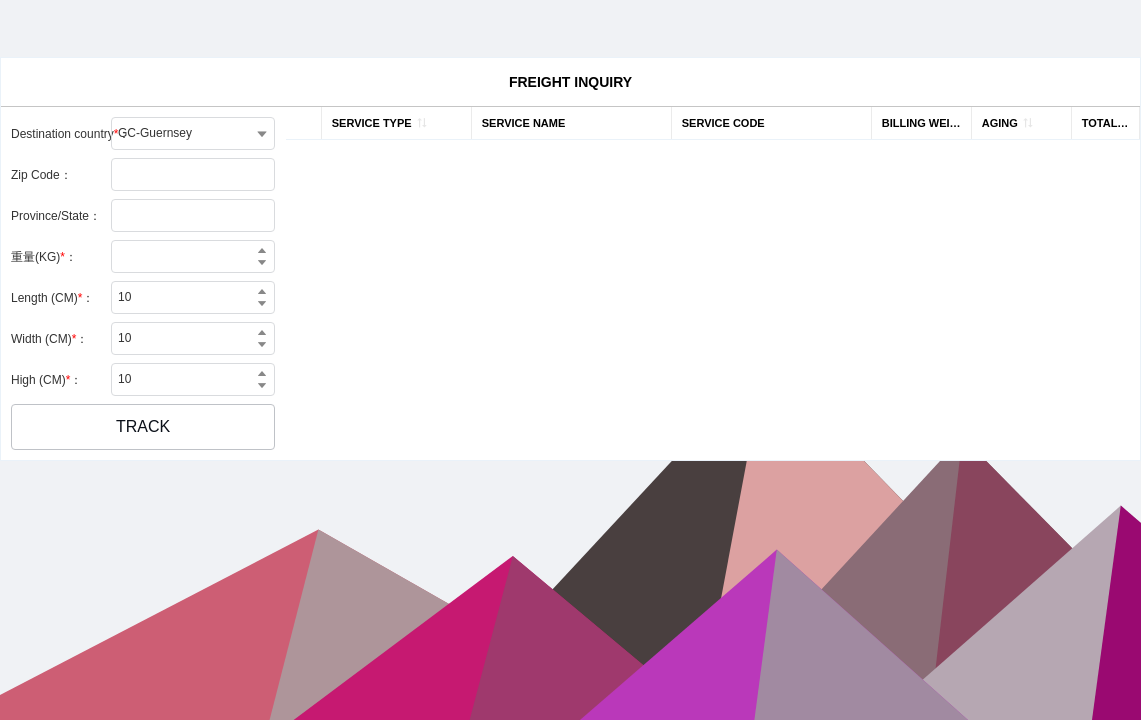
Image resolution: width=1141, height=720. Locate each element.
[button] (143, 427)
